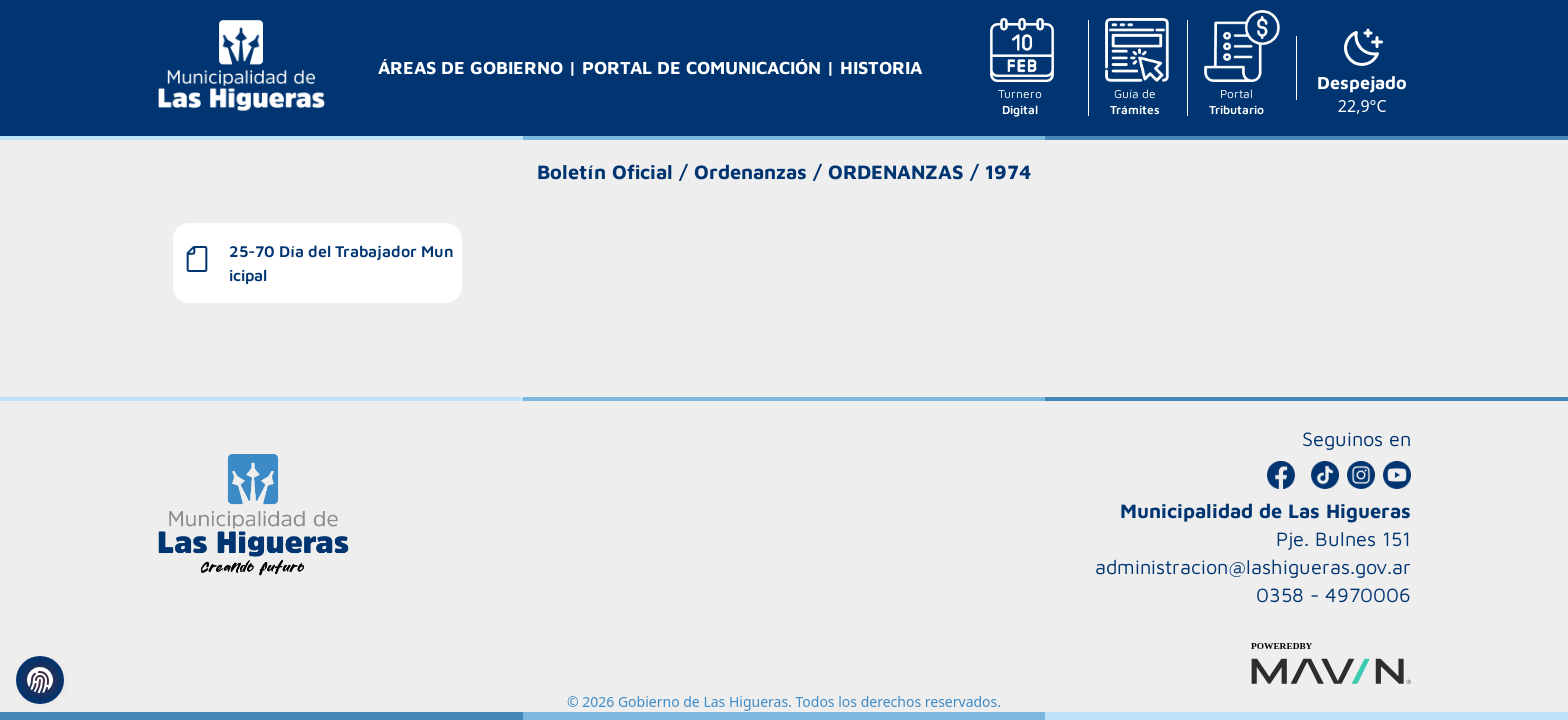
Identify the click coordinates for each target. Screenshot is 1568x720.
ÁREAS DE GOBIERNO (473, 67)
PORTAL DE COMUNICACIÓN (704, 67)
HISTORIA (881, 67)
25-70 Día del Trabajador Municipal (341, 263)
